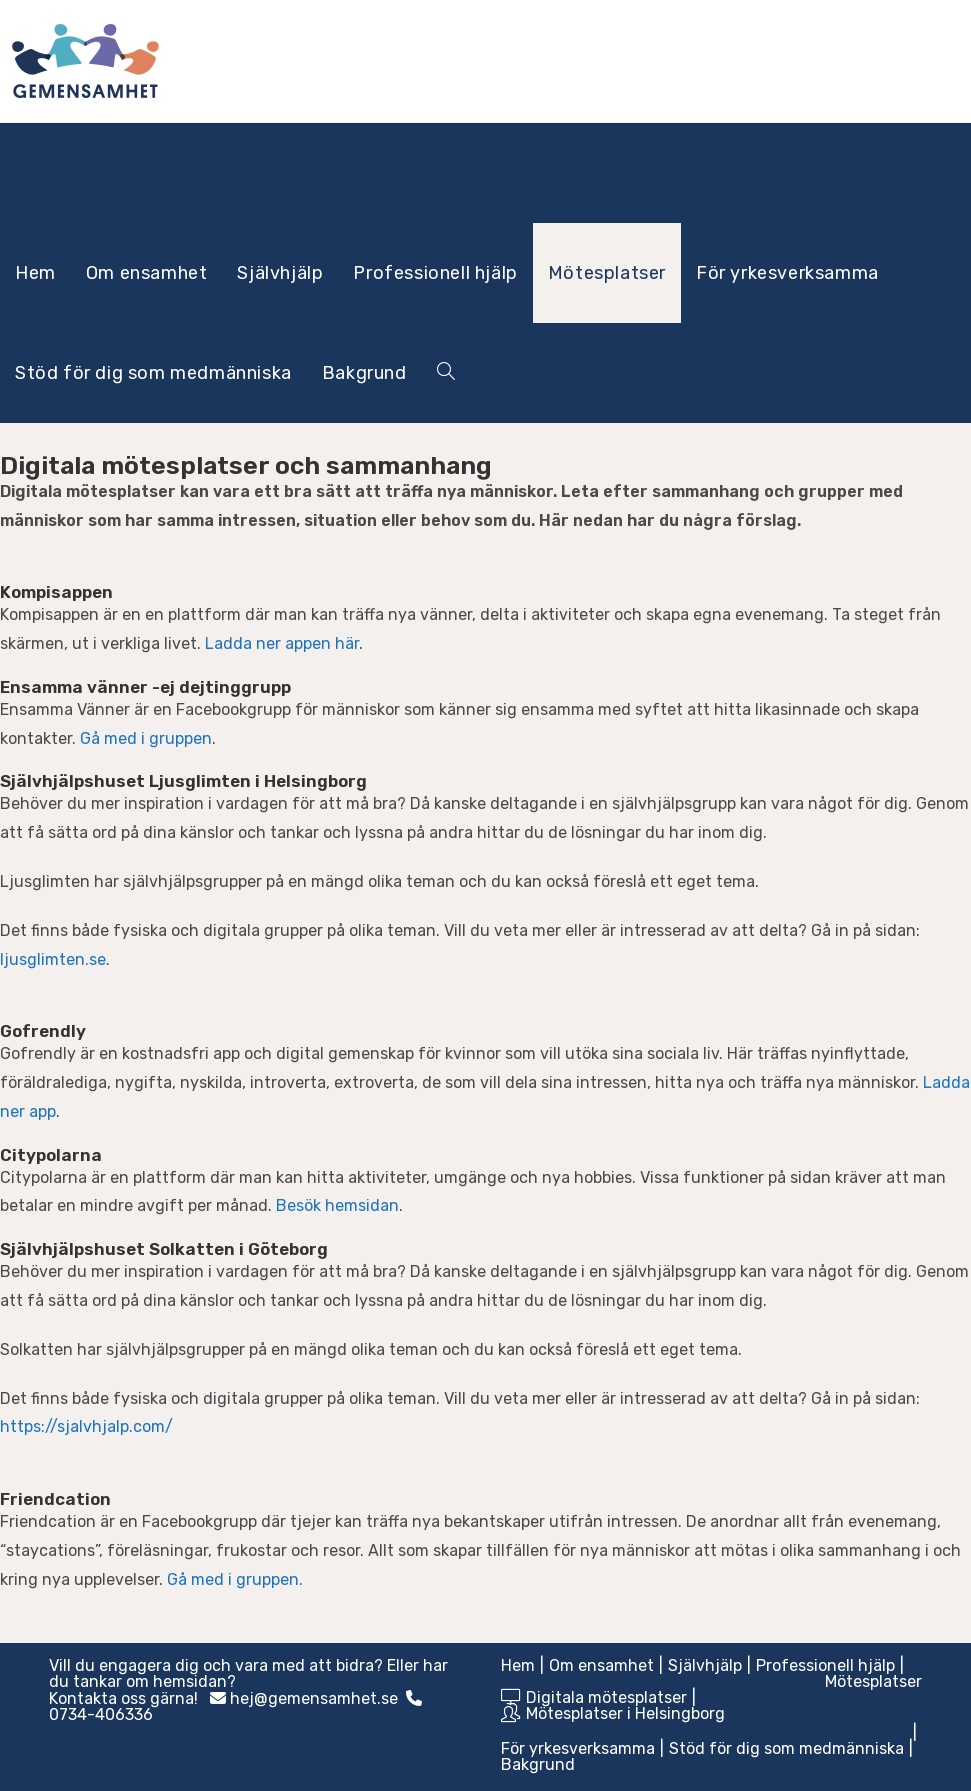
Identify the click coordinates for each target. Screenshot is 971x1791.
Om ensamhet (601, 1665)
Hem (518, 1665)
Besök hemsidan (337, 1205)
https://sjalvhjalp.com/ (86, 1426)
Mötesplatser (873, 1681)
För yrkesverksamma (578, 1748)
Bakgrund (538, 1764)
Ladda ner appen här (282, 643)
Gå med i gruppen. (235, 1579)
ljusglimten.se (53, 959)
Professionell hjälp (825, 1665)
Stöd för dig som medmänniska (786, 1748)
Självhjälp (705, 1665)
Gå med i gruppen (146, 738)
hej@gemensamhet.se (314, 1698)
